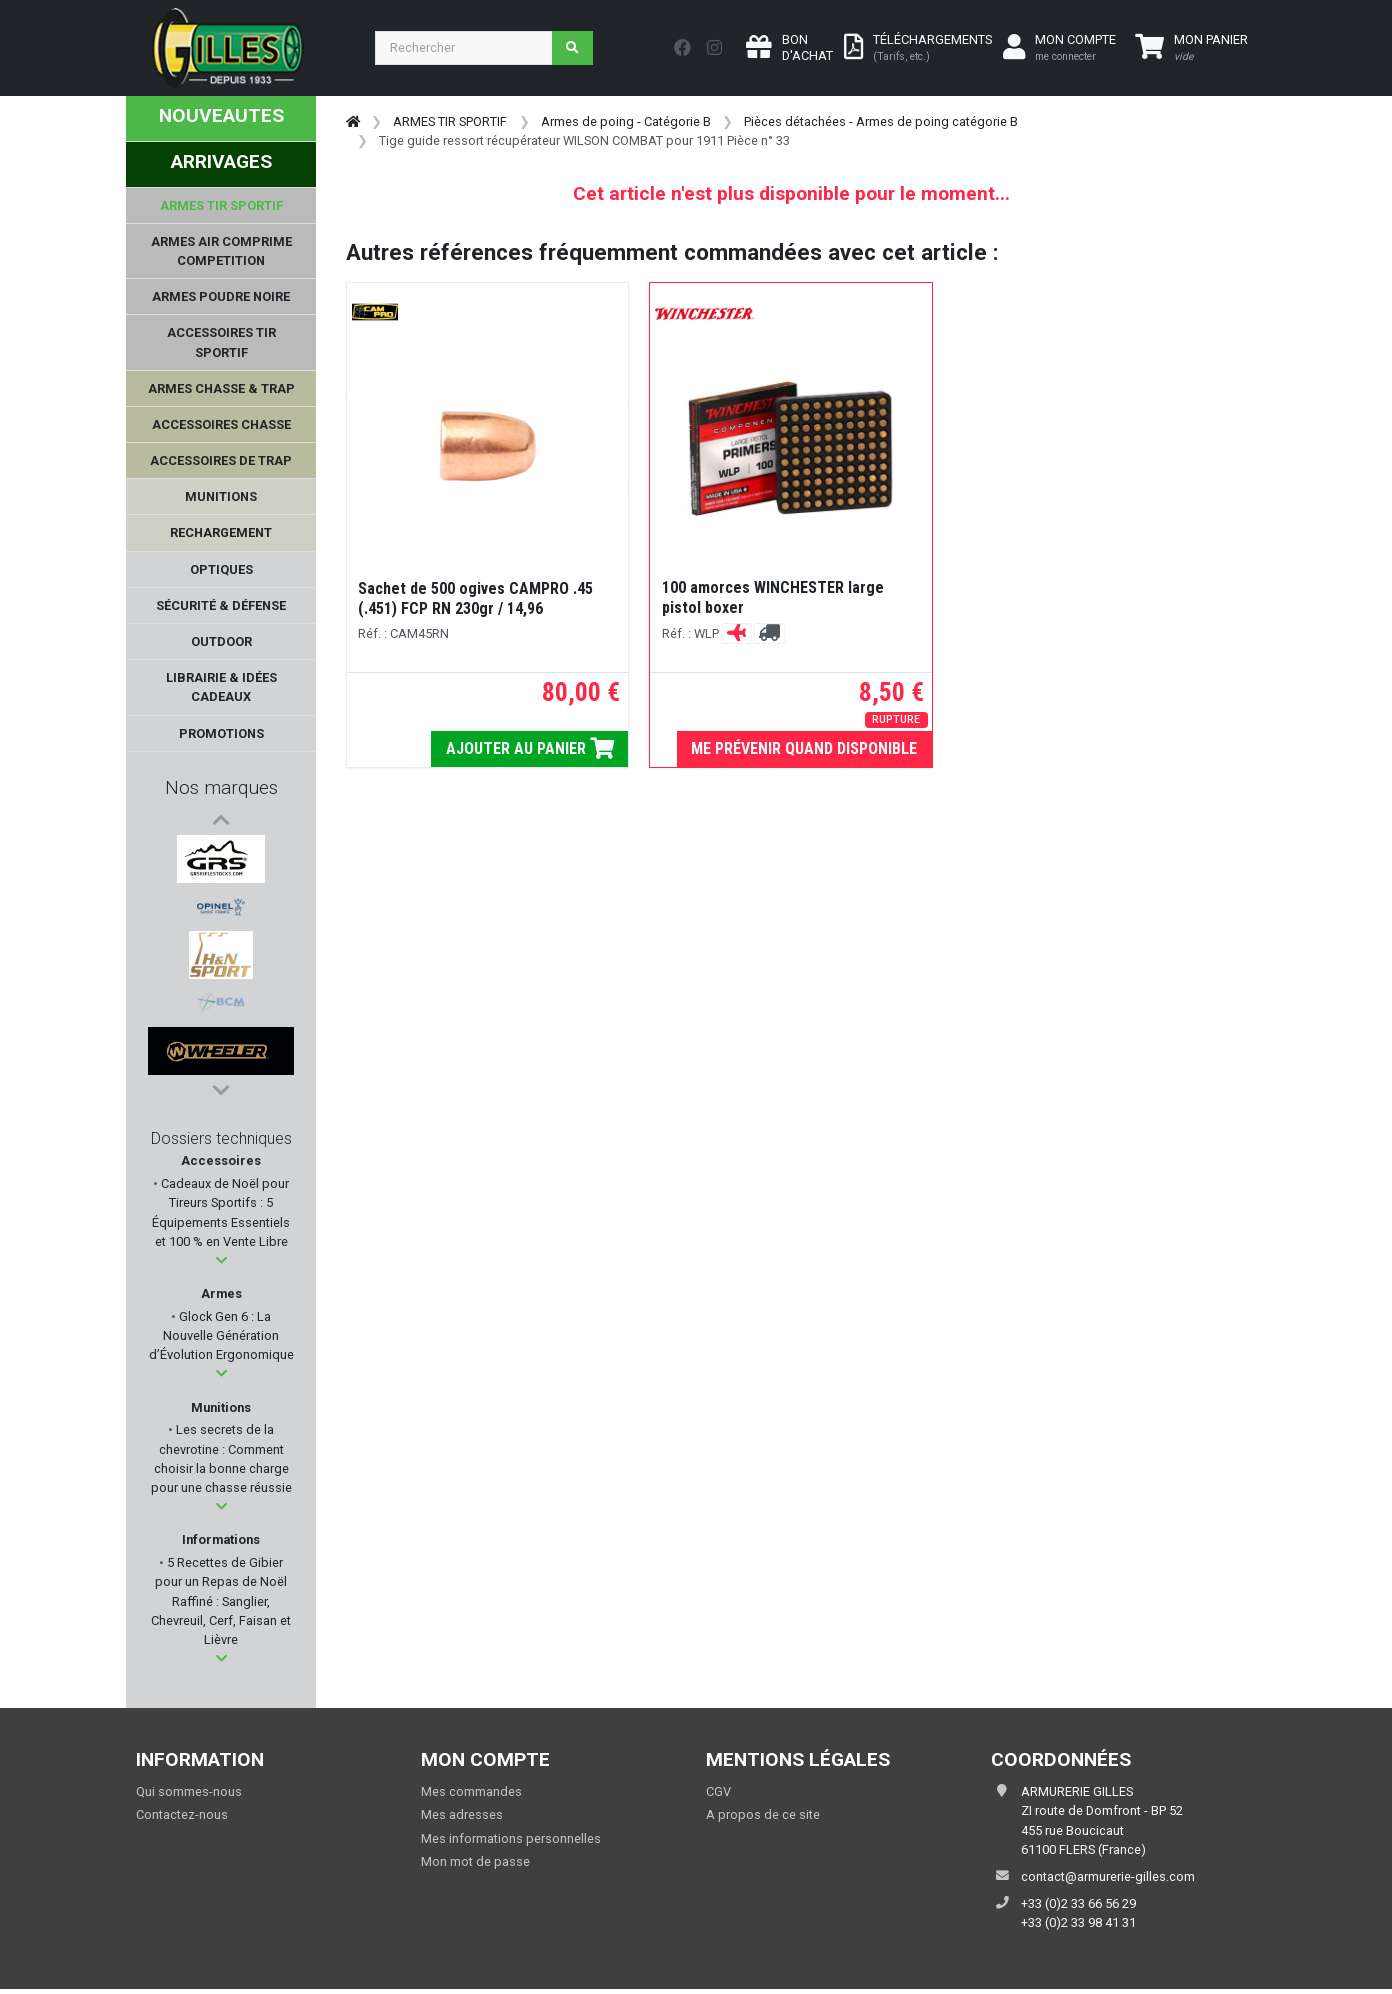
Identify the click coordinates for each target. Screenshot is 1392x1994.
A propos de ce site (763, 1820)
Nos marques (221, 787)
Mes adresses (462, 1820)
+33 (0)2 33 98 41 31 (1078, 1928)
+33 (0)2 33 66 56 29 (1078, 1908)
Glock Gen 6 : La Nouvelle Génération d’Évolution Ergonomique (221, 1340)
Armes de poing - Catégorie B (626, 121)
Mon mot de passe (475, 1866)
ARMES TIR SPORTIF (450, 121)
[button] (221, 1265)
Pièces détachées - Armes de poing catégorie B (881, 121)
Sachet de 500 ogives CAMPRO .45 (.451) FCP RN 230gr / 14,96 (475, 598)
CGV (718, 1796)
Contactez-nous (182, 1820)
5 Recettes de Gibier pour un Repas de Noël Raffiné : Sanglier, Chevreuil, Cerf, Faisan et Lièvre (221, 1606)
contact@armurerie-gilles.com (1108, 1881)
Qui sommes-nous (189, 1796)
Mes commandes (471, 1796)
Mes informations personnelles (511, 1843)
